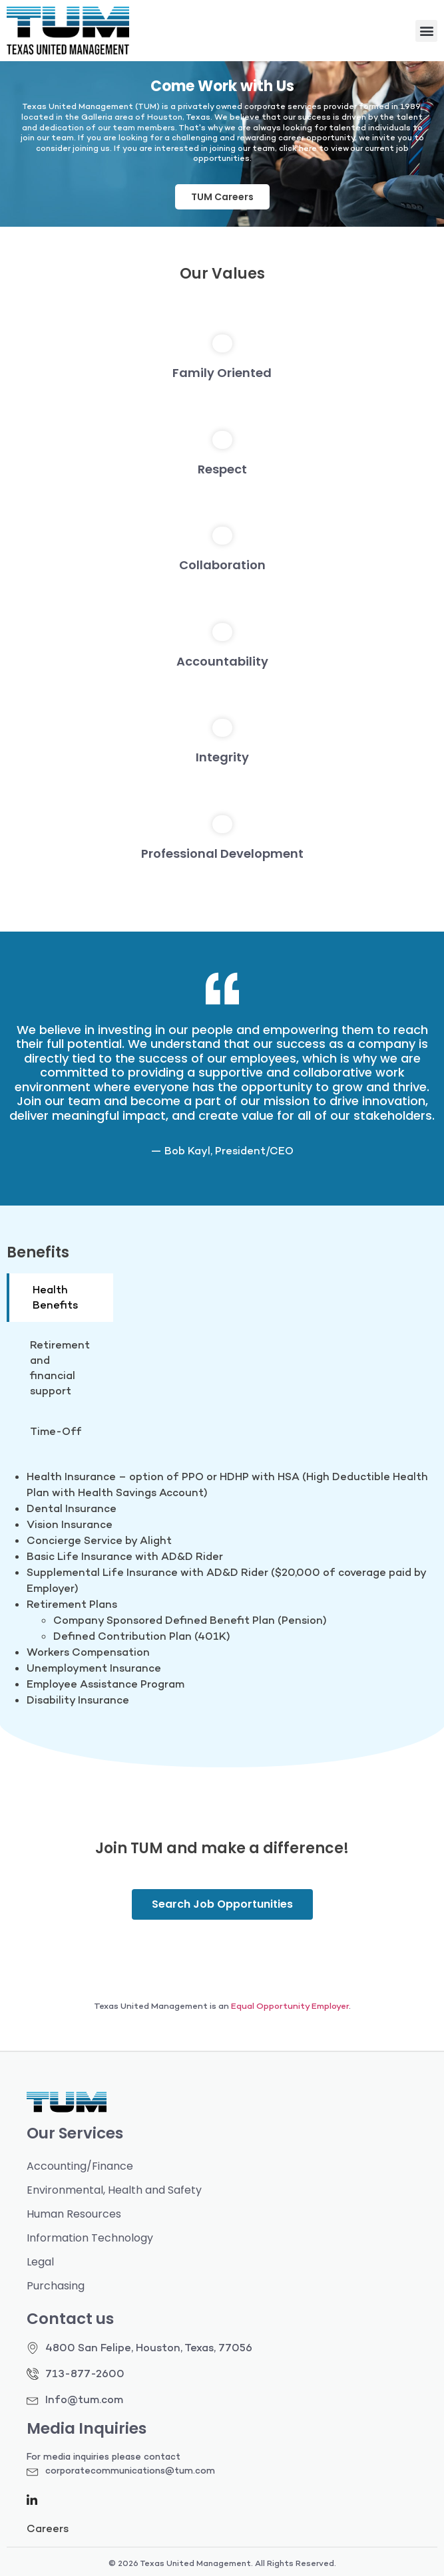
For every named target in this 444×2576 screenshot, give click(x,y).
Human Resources (74, 2214)
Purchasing (56, 2285)
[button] (426, 31)
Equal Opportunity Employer (290, 2005)
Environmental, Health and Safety (114, 2190)
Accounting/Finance (80, 2166)
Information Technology (90, 2238)
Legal (40, 2261)
